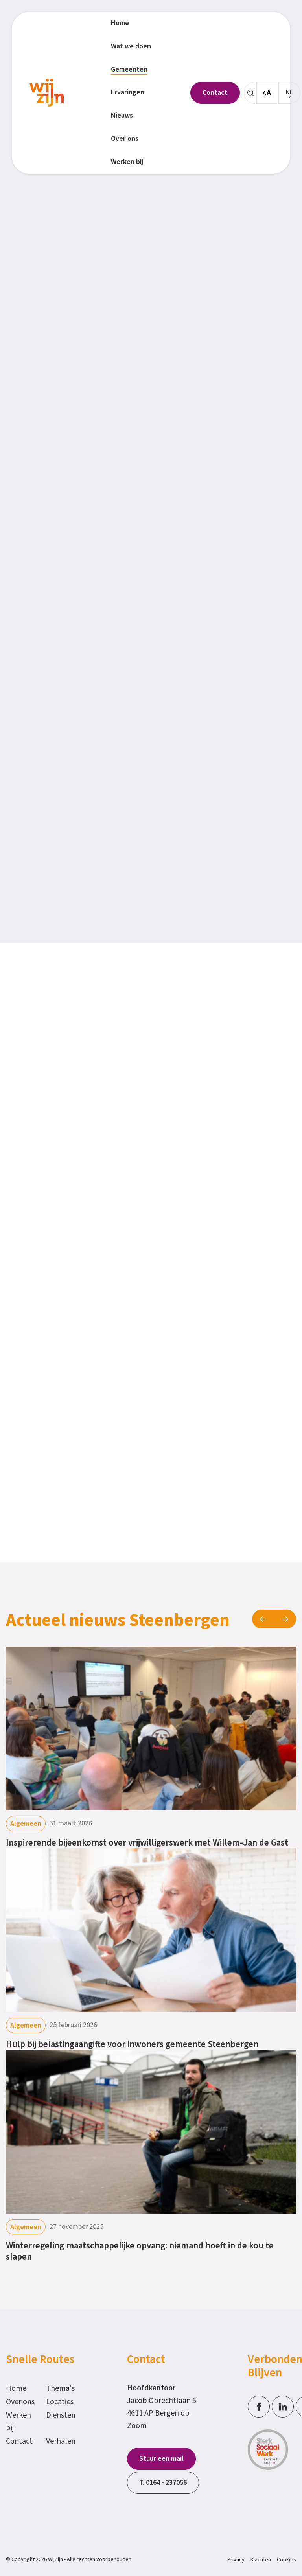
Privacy (236, 2560)
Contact (19, 2441)
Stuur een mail (161, 2459)
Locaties (60, 2401)
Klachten (260, 2560)
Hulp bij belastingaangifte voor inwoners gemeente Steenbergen (132, 2044)
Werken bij (18, 2421)
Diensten (61, 2415)
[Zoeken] (249, 93)
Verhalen (61, 2441)
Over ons (20, 2401)
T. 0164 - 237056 (163, 2483)
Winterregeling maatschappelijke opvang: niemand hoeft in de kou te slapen (140, 2251)
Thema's (60, 2388)
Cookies (286, 2560)
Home (16, 2388)
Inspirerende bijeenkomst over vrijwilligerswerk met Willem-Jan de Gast (147, 1842)
